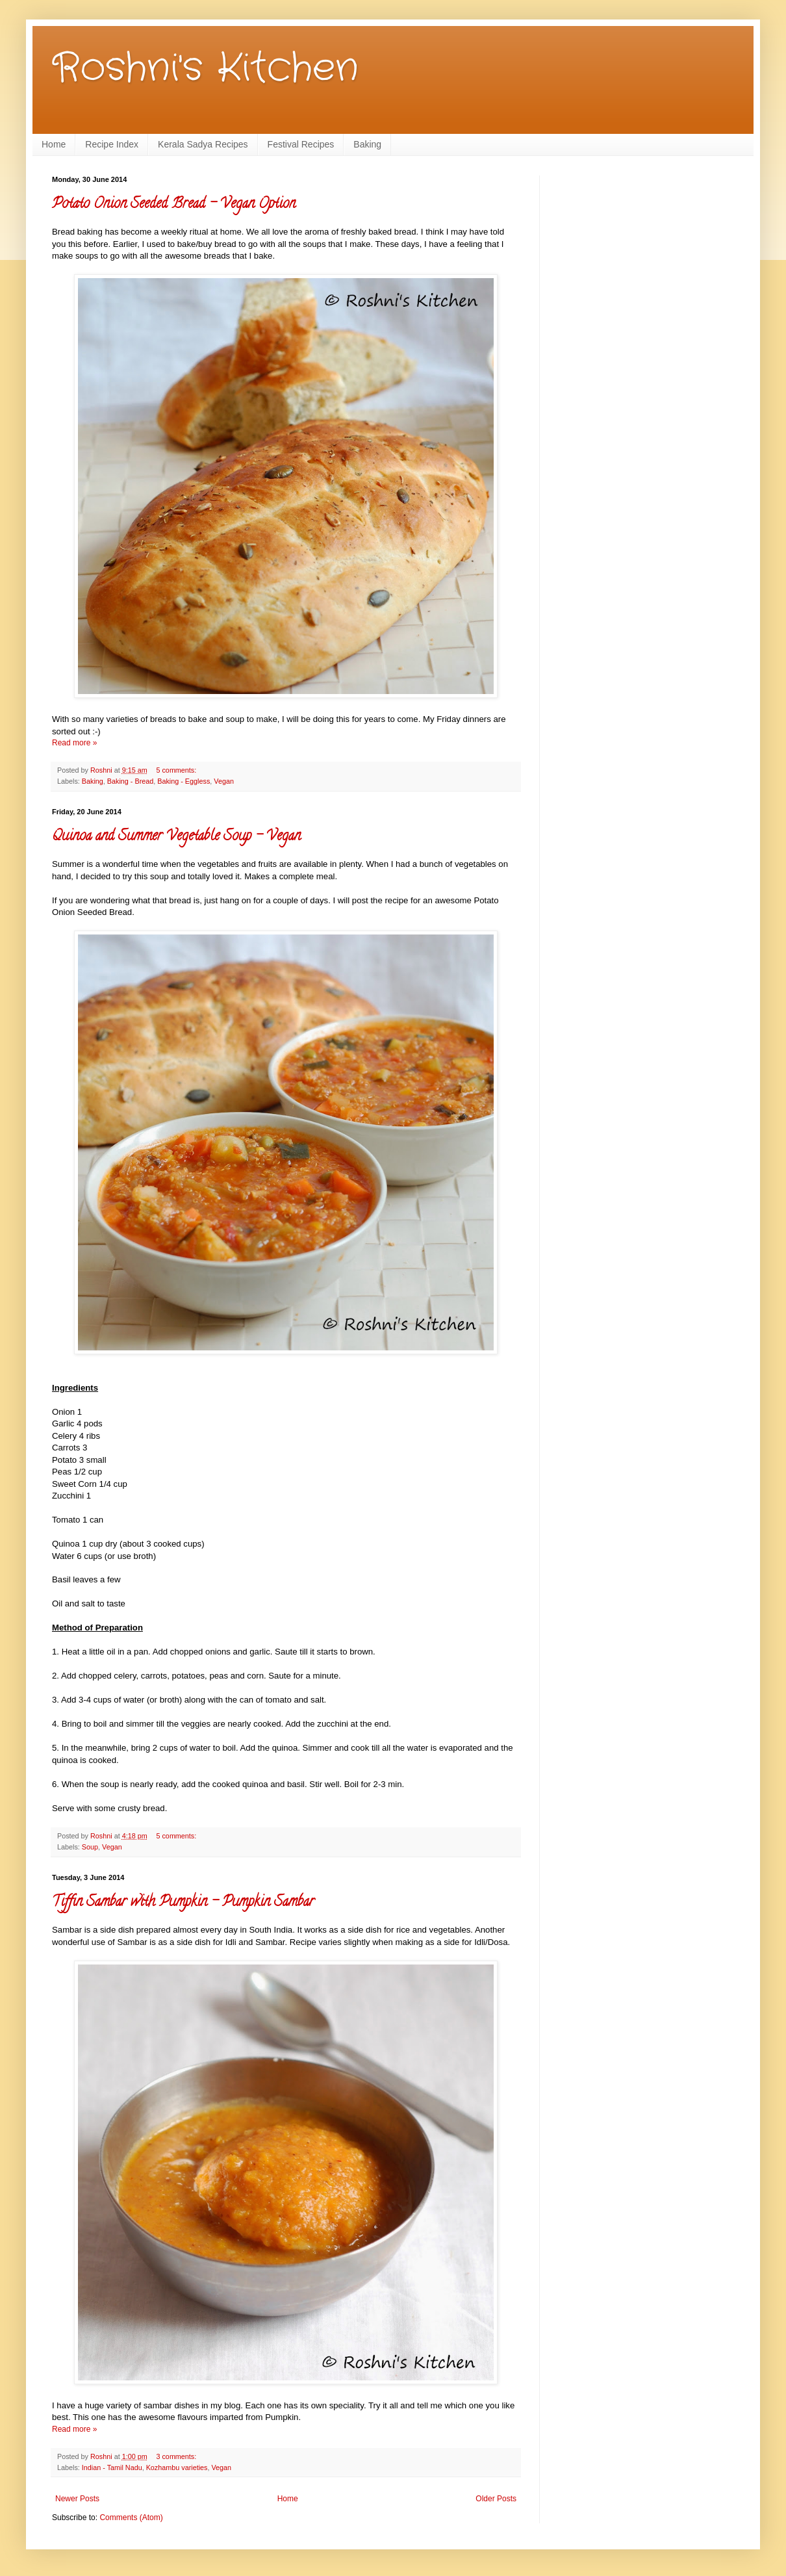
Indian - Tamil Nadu (112, 2467)
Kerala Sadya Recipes (203, 144)
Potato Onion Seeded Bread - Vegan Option (174, 205)
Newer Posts (77, 2498)
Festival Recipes (301, 144)
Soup (90, 1847)
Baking (367, 144)
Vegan (224, 781)
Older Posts (495, 2498)
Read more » (74, 742)
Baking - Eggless (183, 781)
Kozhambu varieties (177, 2467)
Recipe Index (111, 144)
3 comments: (176, 2456)
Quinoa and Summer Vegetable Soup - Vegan (176, 837)
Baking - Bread (130, 781)
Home (54, 144)
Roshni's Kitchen (205, 68)
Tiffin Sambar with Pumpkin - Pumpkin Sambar (183, 1903)
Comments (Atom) (130, 2517)
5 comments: (176, 770)
